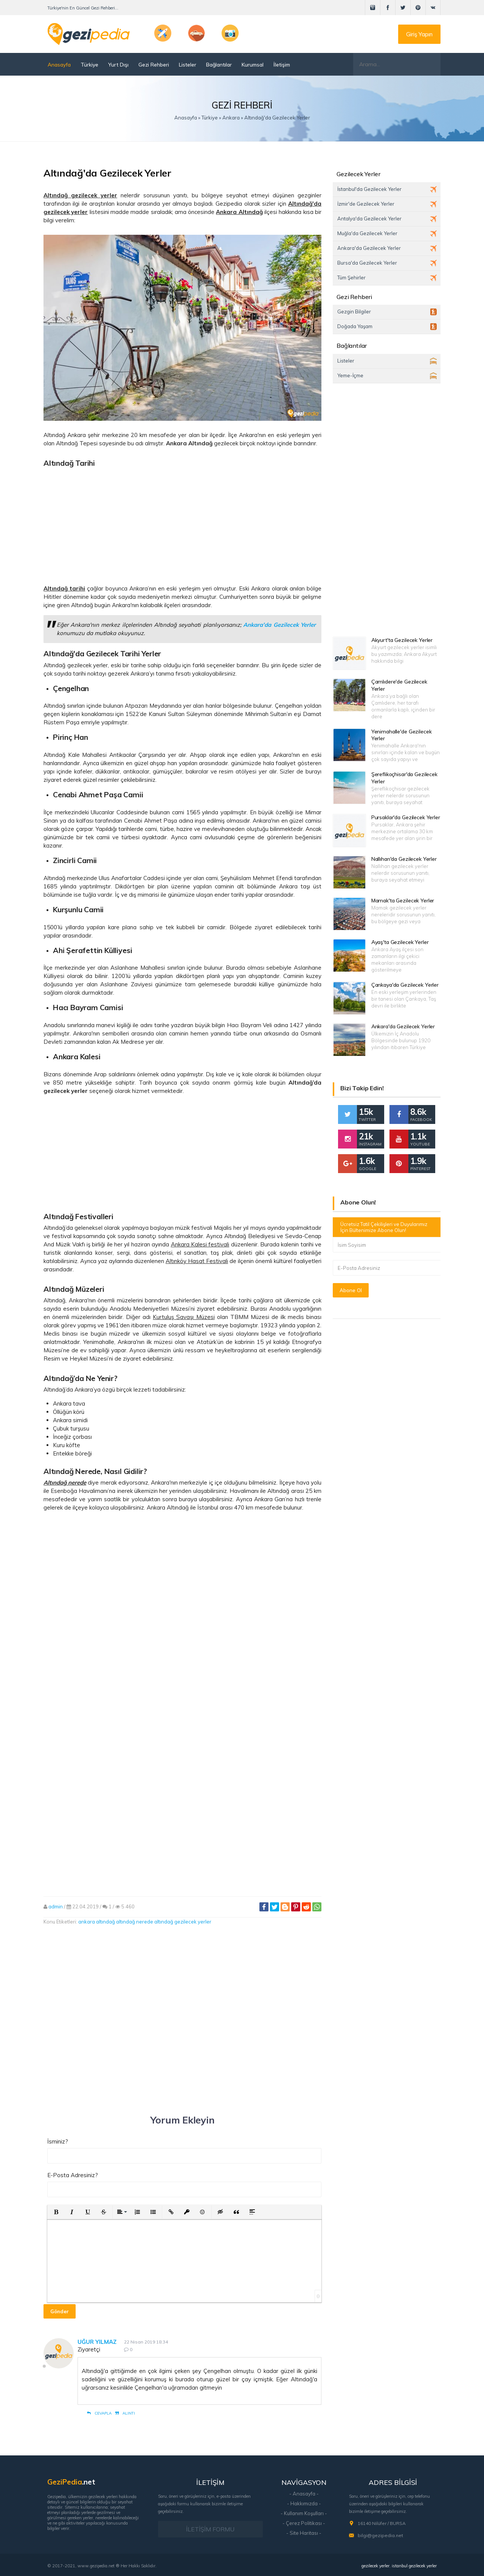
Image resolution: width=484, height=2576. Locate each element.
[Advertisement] (182, 523)
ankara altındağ (96, 1922)
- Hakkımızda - (304, 2503)
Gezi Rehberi (153, 64)
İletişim (281, 64)
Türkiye (89, 64)
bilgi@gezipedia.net (380, 2535)
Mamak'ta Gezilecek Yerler (402, 900)
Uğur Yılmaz (97, 2341)
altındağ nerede (134, 1922)
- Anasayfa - (304, 2494)
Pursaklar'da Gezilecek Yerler (405, 817)
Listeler (187, 64)
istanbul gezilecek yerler (414, 2565)
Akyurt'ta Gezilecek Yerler (402, 640)
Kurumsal (253, 64)
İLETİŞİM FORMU (210, 2529)
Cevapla (99, 2413)
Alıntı (125, 2413)
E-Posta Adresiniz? (72, 2175)
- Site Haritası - (303, 2533)
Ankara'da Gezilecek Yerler (403, 1026)
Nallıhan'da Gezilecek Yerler (404, 859)
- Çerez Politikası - (303, 2523)
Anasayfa (59, 64)
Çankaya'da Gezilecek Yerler (405, 984)
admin (55, 1906)
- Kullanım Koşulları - (304, 2513)
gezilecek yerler (375, 2565)
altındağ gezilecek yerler (182, 1922)
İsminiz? (57, 2141)
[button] (56, 2212)
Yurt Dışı (118, 64)
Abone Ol (351, 1290)
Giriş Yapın (419, 34)
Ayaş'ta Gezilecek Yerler (400, 942)
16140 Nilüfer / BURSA (382, 2523)
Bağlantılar (219, 64)
